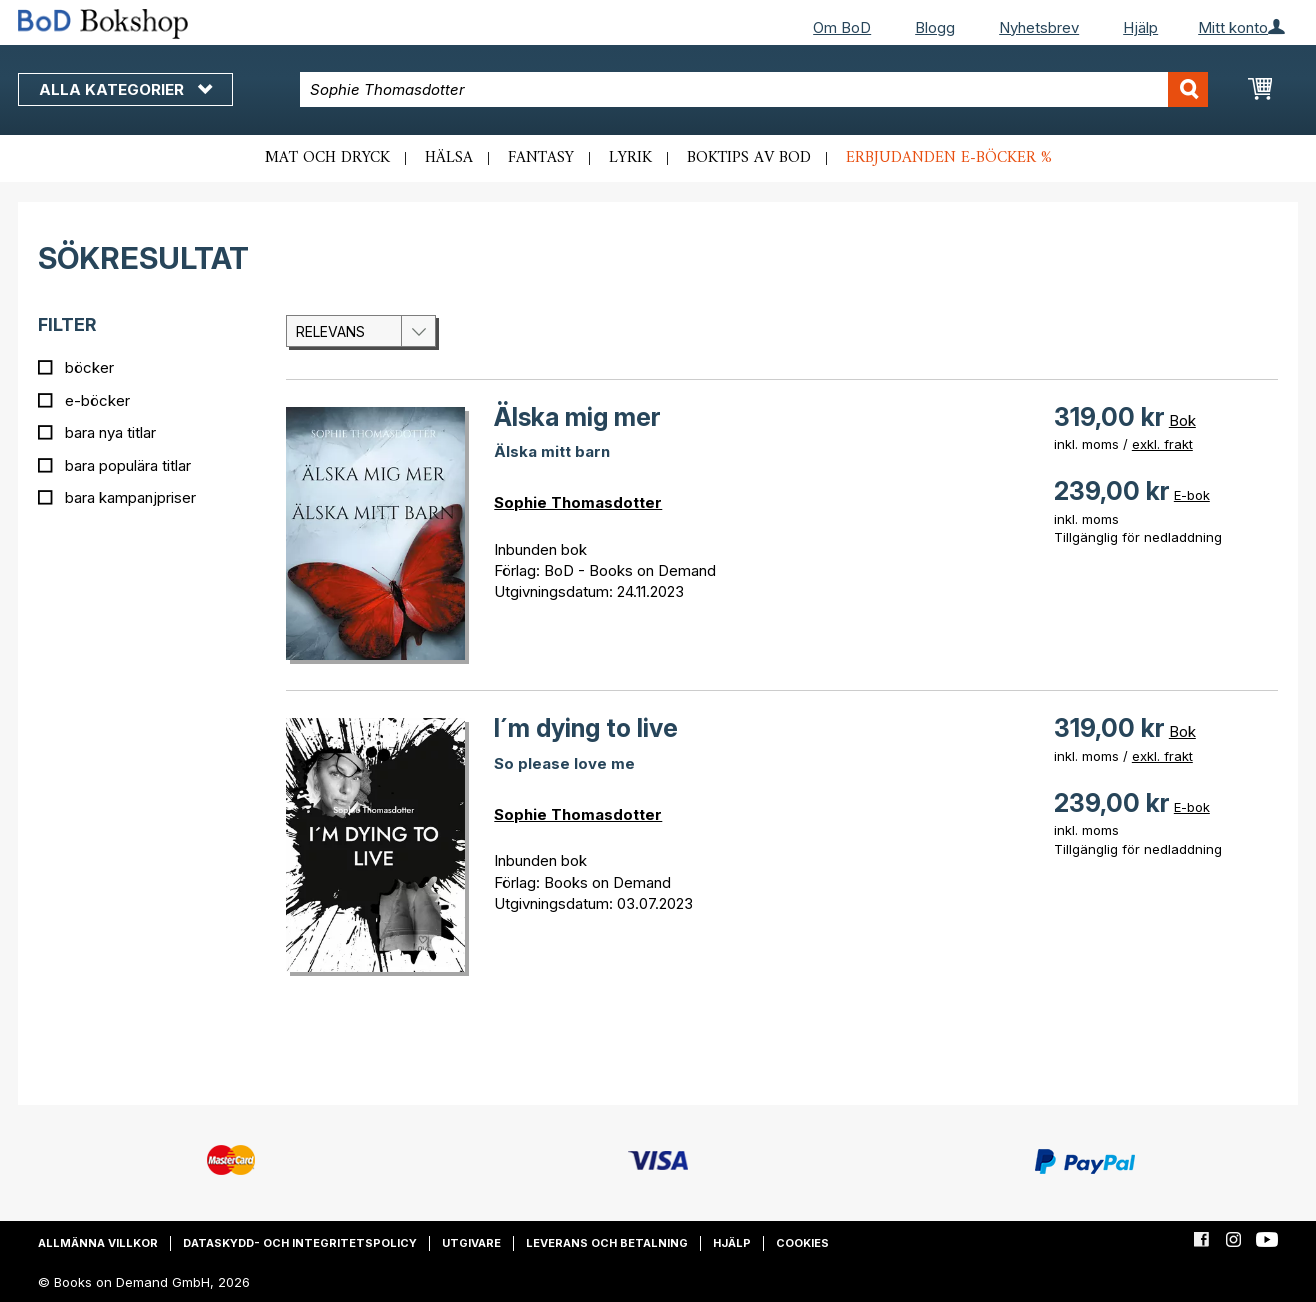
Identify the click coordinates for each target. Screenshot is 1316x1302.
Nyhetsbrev (1039, 27)
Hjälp (1140, 27)
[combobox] (754, 89)
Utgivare (471, 1243)
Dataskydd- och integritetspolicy (300, 1243)
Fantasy (541, 158)
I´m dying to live (586, 728)
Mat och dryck (327, 158)
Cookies (802, 1243)
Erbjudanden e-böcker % (949, 158)
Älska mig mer (577, 417)
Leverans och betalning (607, 1243)
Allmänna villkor (98, 1243)
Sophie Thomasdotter (578, 502)
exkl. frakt (1162, 444)
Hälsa (449, 158)
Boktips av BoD (749, 158)
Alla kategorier (125, 89)
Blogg (935, 27)
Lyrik (630, 158)
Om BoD (842, 27)
